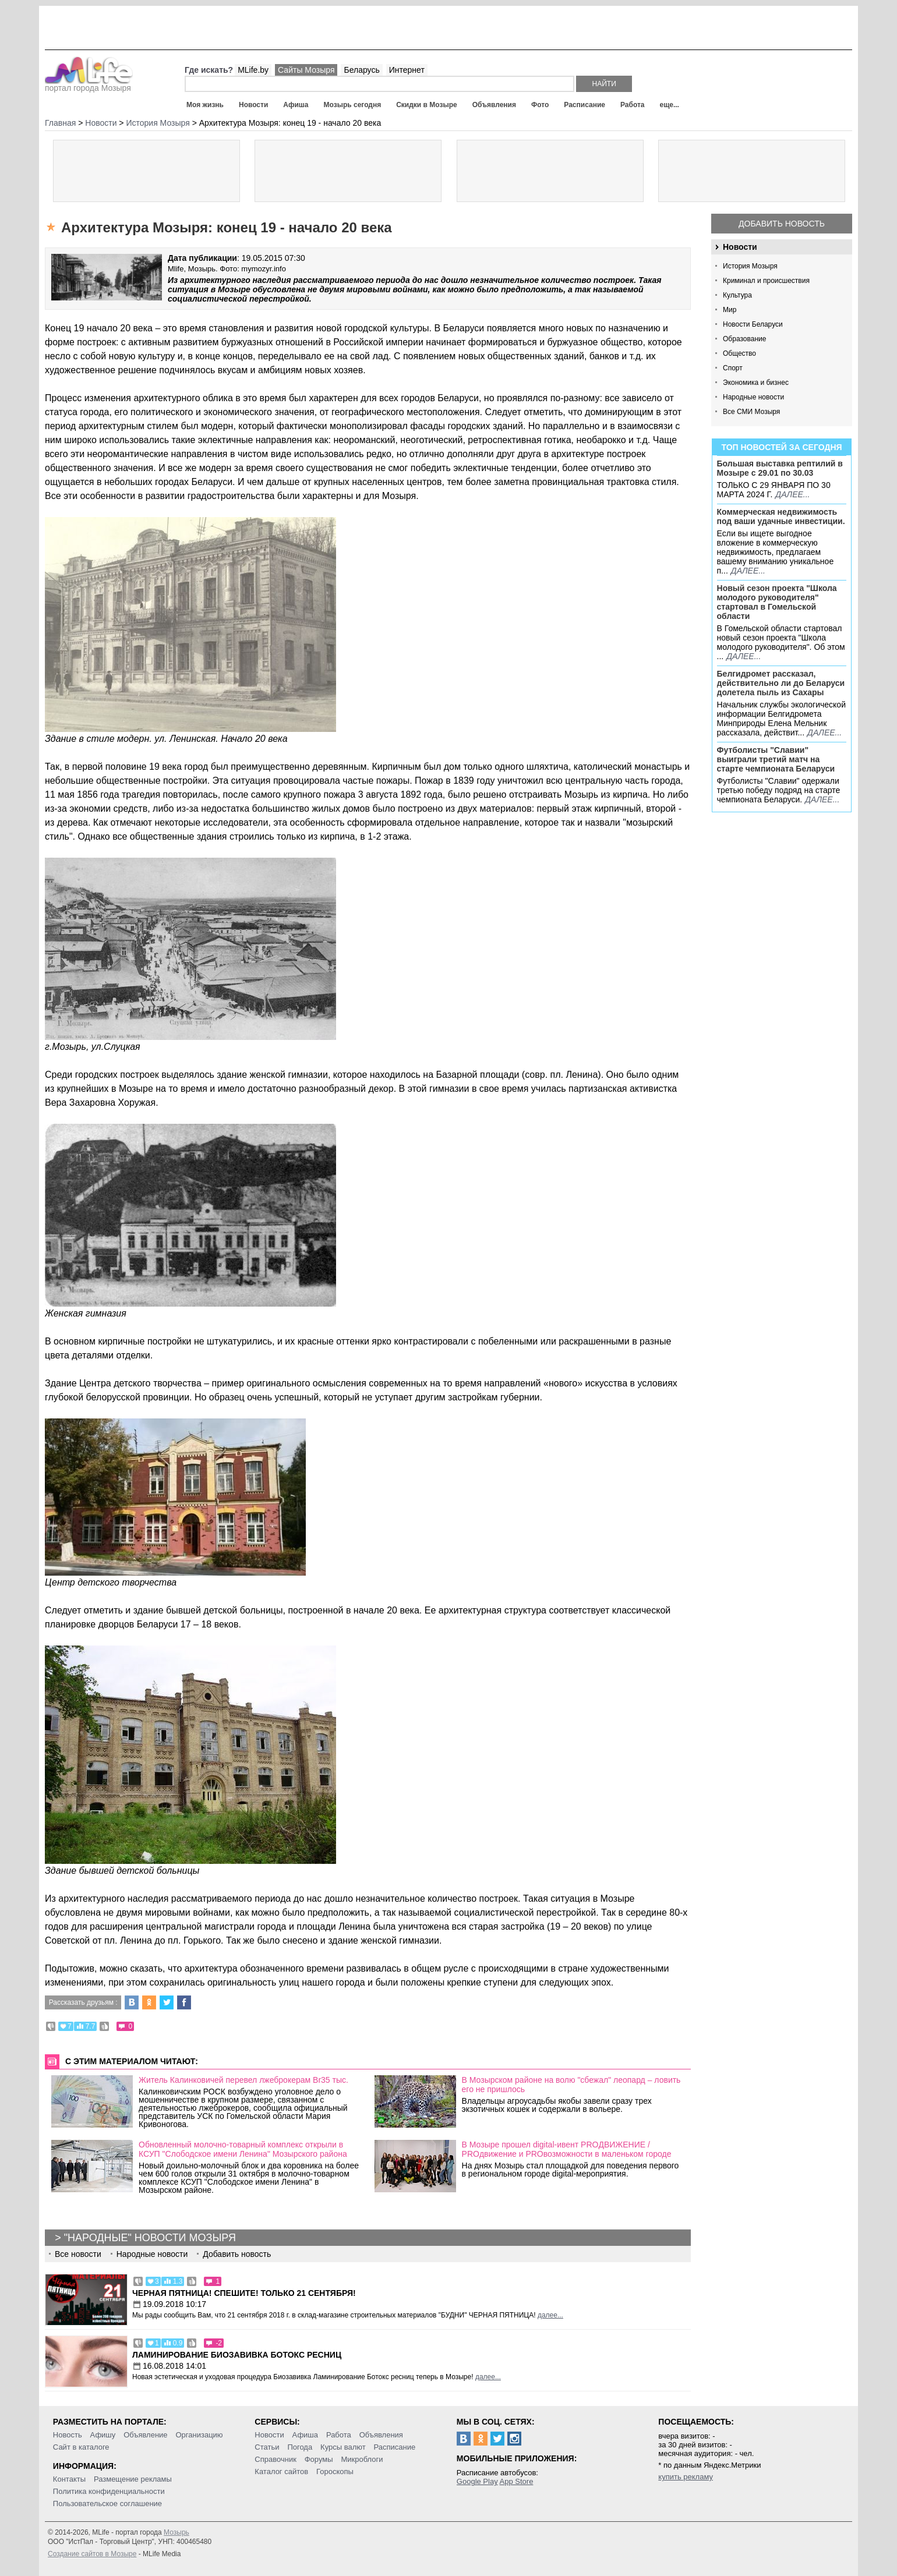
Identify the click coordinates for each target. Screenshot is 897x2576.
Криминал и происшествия (766, 281)
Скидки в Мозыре (426, 105)
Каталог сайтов (281, 2471)
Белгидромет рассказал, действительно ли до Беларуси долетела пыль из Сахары (781, 683)
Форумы (319, 2459)
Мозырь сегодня (353, 105)
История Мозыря (750, 266)
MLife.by (253, 70)
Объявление (145, 2434)
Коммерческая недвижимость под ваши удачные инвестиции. (781, 516)
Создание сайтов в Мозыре (92, 2554)
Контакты (69, 2479)
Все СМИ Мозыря (751, 412)
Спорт (733, 368)
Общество (739, 353)
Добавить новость (782, 223)
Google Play (477, 2481)
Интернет (407, 70)
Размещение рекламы (133, 2479)
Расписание (584, 105)
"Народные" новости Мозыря (150, 2238)
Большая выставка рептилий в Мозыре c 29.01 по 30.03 (780, 468)
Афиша (295, 105)
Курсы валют (343, 2447)
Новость (67, 2434)
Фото (540, 105)
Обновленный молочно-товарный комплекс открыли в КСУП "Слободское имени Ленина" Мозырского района (243, 2149)
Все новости (78, 2254)
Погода (299, 2447)
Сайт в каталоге (81, 2447)
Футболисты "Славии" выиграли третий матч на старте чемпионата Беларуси (776, 759)
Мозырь (176, 2532)
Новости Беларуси (753, 324)
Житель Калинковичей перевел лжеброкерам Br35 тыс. (243, 2080)
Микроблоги (362, 2459)
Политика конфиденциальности (109, 2491)
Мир (729, 310)
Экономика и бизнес (756, 382)
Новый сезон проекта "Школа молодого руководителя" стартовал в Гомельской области (777, 602)
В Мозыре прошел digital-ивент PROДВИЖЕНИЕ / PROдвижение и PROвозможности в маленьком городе (567, 2149)
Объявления (494, 105)
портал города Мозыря (89, 84)
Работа (632, 105)
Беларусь (361, 70)
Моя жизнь (205, 105)
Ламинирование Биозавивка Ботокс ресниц (236, 2354)
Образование (744, 339)
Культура (737, 295)
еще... (669, 105)
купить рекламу (685, 2476)
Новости (253, 105)
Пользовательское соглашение (107, 2503)
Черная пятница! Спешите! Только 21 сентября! (244, 2293)
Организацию (199, 2434)
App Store (517, 2481)
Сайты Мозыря (306, 70)
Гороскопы (335, 2471)
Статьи (267, 2447)
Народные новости (753, 397)
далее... (792, 494)
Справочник (275, 2459)
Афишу (103, 2434)
